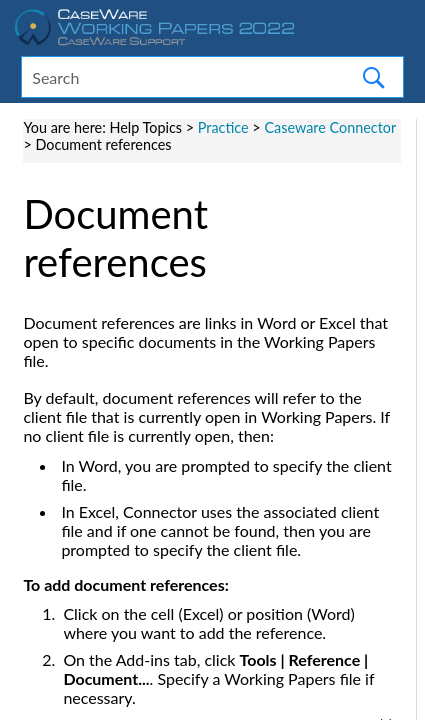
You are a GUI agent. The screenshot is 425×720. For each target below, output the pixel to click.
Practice (223, 127)
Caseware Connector (330, 127)
